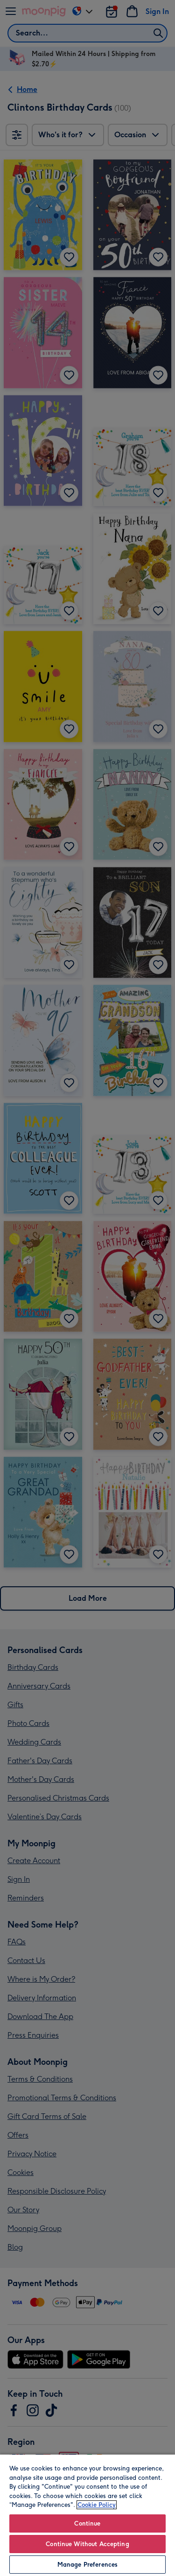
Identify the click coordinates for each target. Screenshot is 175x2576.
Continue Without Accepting (87, 2544)
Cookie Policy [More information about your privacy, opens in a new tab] (96, 2504)
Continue (87, 2523)
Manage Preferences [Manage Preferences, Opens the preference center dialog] (87, 2564)
